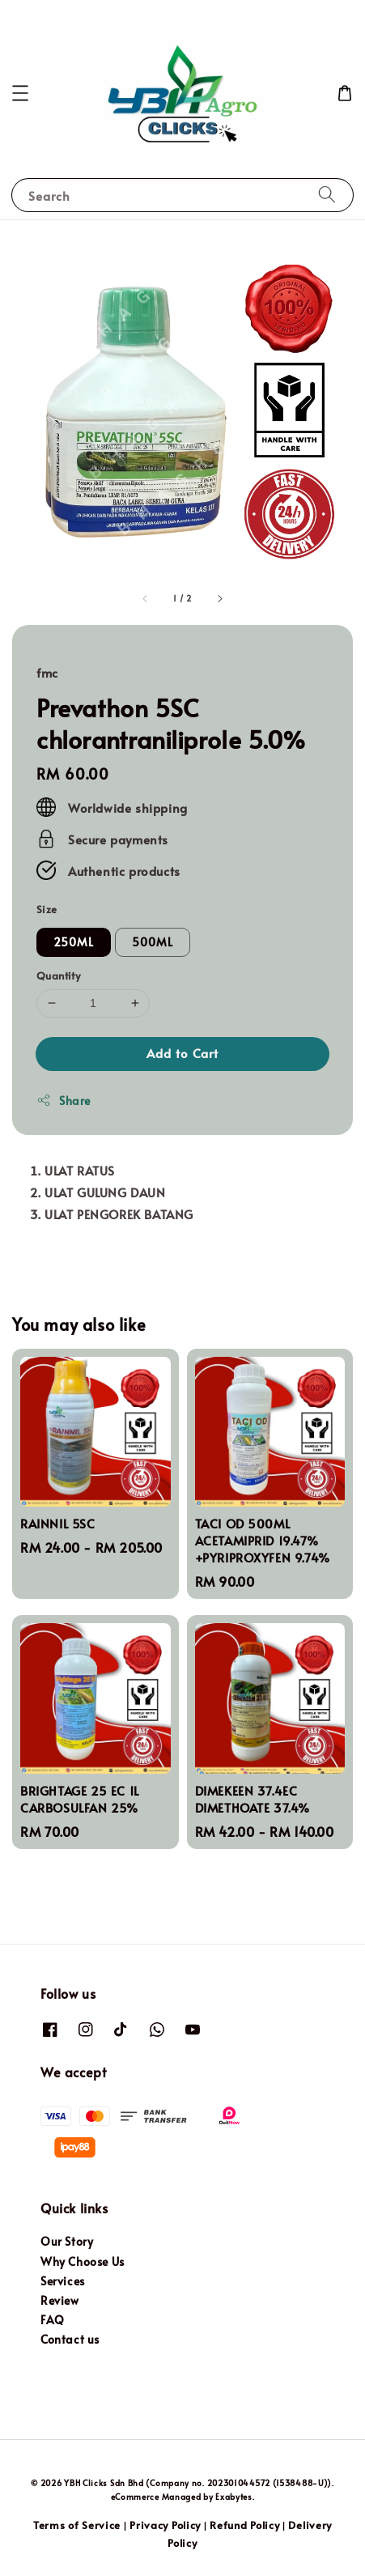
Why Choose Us (82, 2261)
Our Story (66, 2241)
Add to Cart (182, 1052)
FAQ (52, 2319)
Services (62, 2281)
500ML (152, 942)
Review (59, 2300)
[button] (20, 93)
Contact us (70, 2339)
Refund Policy (244, 2525)
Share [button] (63, 1100)
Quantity (58, 975)
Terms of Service (77, 2525)
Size (46, 909)
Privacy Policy (165, 2525)
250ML (73, 942)
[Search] (327, 194)
